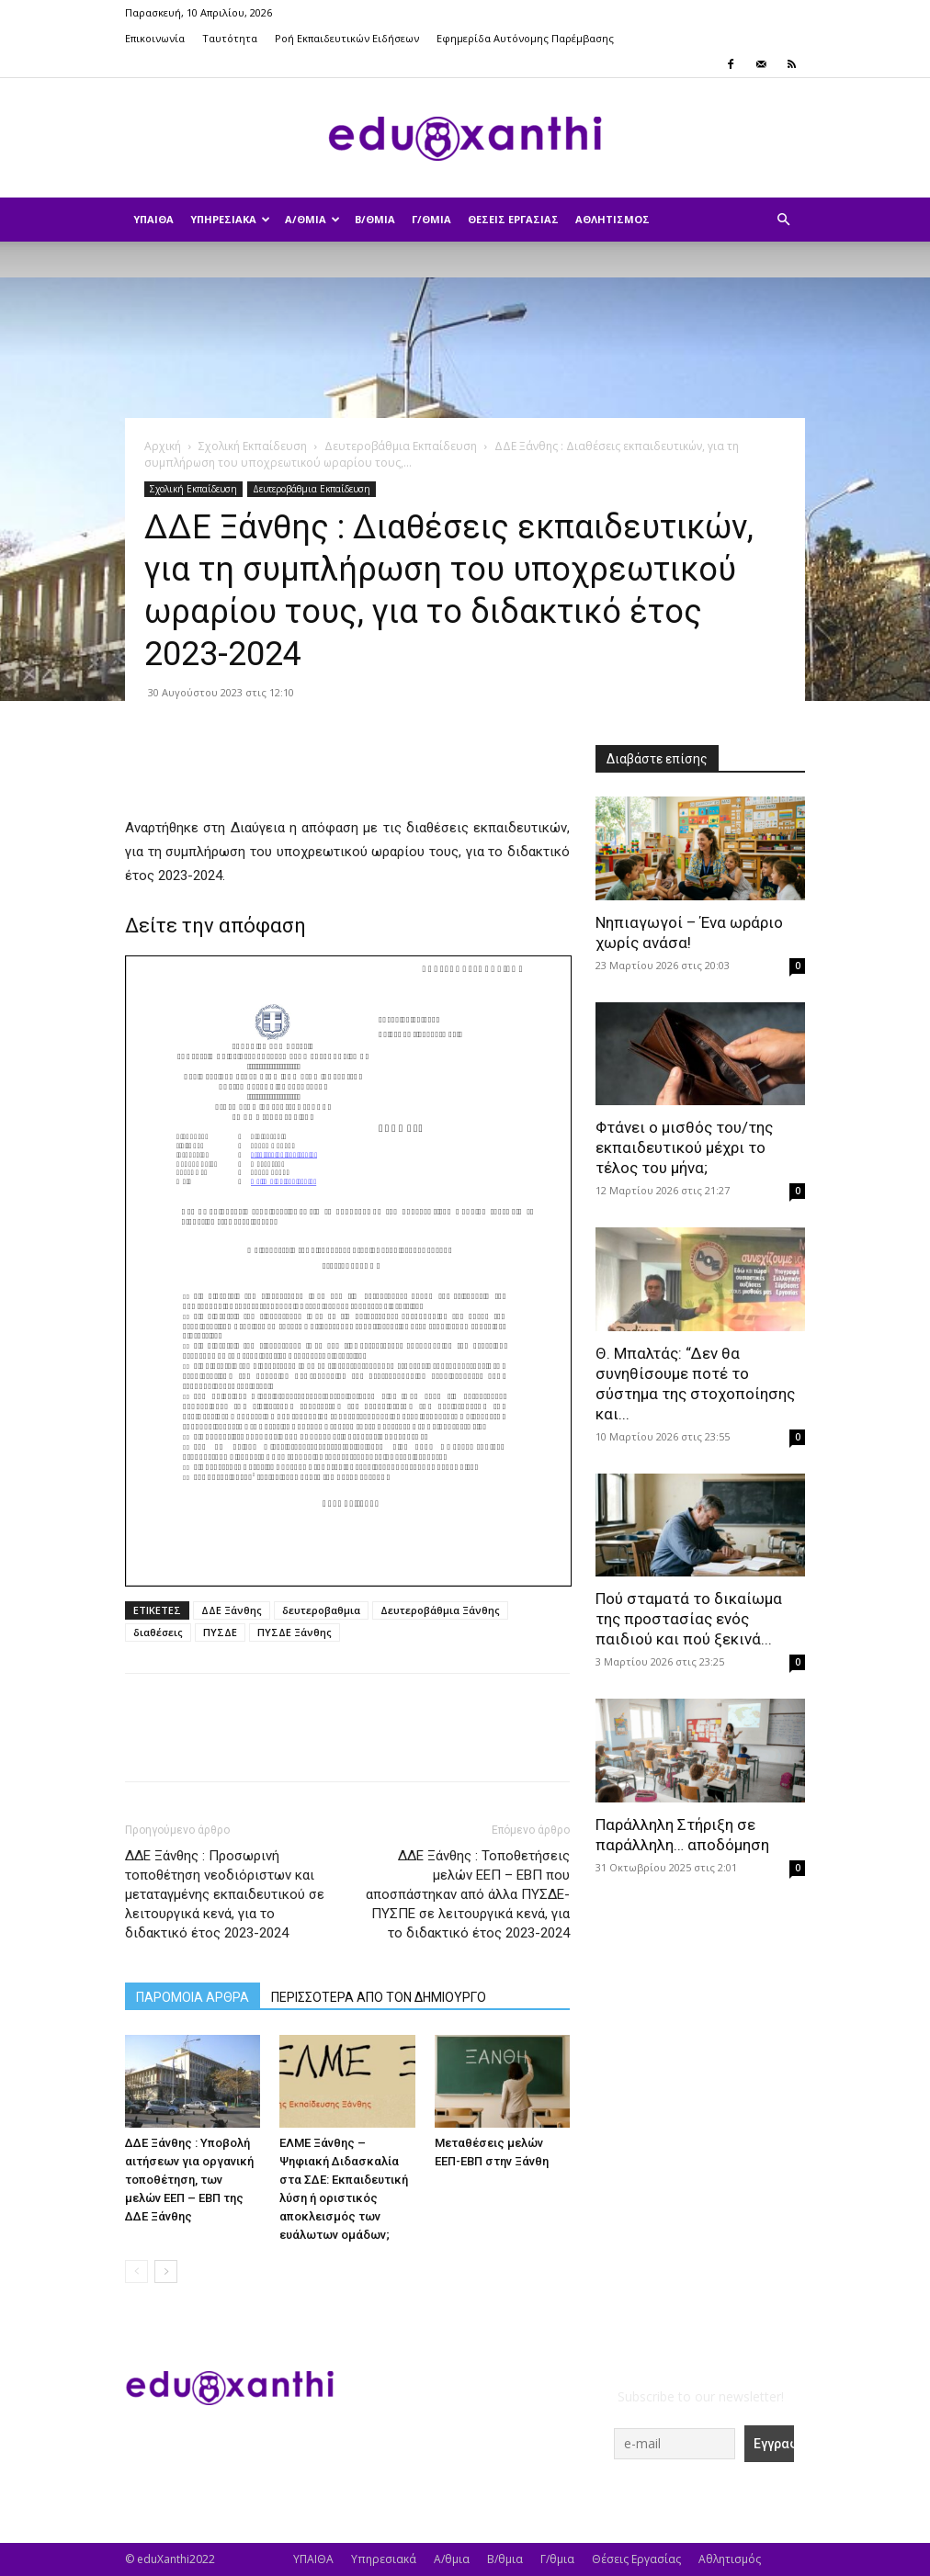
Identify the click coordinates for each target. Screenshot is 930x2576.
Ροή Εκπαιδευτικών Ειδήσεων (347, 38)
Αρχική (162, 446)
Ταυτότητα (229, 38)
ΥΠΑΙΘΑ (153, 219)
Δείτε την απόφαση (215, 925)
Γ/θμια (431, 219)
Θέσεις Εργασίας (513, 219)
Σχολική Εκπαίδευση (252, 446)
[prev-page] (136, 2271)
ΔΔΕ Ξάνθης (231, 1610)
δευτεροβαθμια (321, 1610)
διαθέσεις (158, 1632)
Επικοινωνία (155, 38)
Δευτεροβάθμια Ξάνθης (440, 1610)
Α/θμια (312, 219)
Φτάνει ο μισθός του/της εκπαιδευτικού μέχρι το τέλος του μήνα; (684, 1147)
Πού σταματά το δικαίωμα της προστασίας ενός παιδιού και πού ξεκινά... (688, 1618)
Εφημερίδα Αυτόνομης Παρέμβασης (525, 38)
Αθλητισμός (612, 219)
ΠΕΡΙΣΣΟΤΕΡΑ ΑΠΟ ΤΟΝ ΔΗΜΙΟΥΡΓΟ (378, 1997)
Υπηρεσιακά (230, 219)
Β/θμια (375, 219)
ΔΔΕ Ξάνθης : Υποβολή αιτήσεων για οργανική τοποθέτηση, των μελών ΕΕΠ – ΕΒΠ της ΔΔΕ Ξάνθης (189, 2179)
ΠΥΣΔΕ (220, 1632)
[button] (783, 220)
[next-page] (165, 2271)
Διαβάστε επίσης (657, 758)
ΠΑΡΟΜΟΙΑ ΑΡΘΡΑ (192, 1997)
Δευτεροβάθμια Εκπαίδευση (400, 446)
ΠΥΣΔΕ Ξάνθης (294, 1632)
